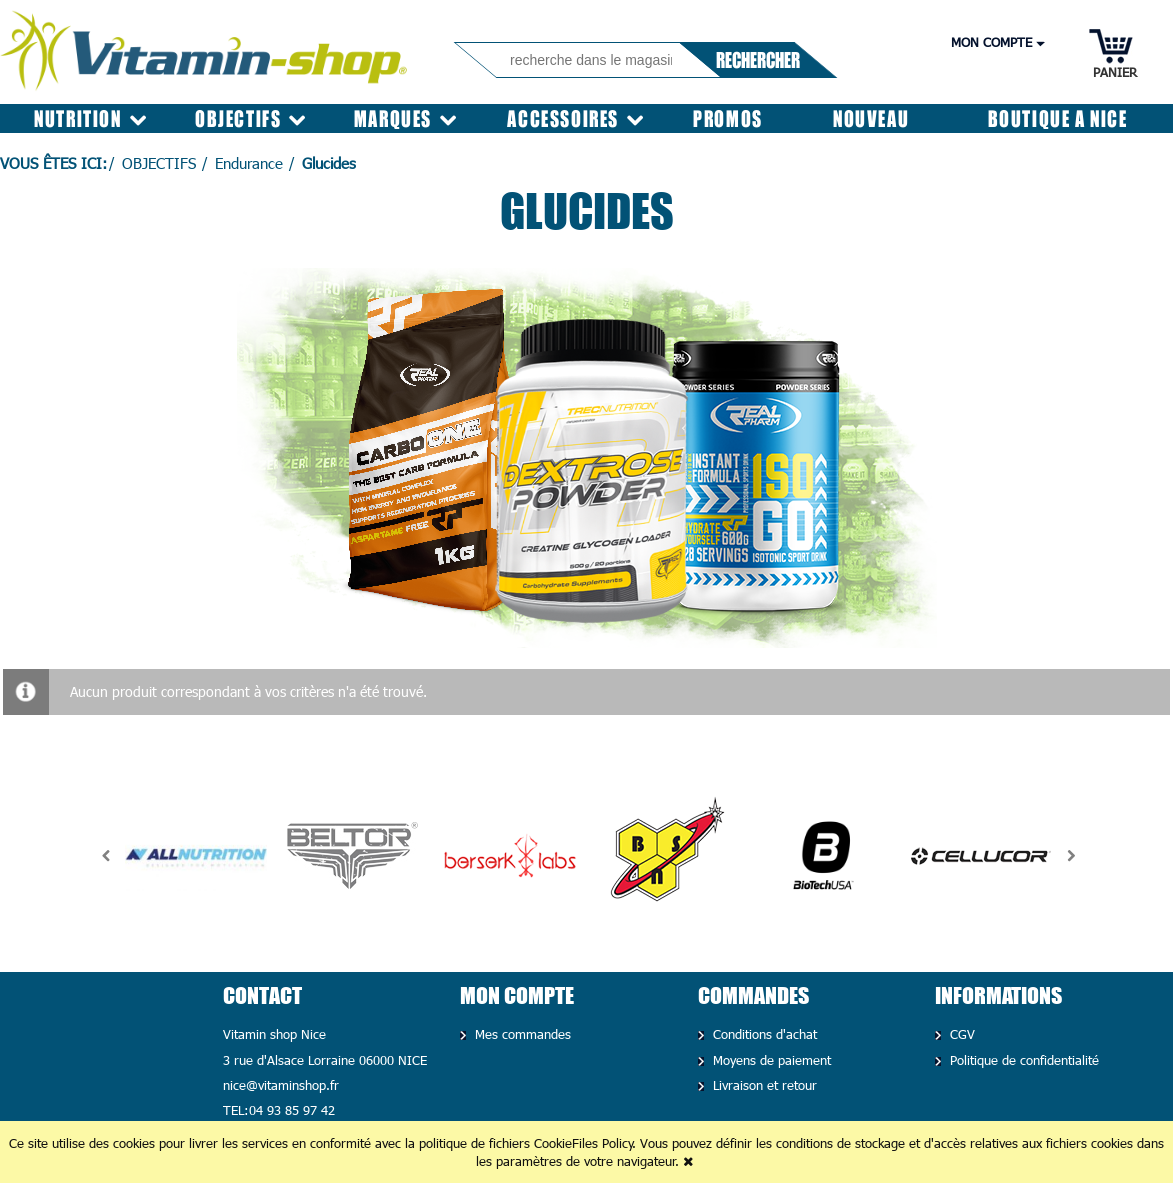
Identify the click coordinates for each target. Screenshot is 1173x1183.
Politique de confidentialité (1022, 1060)
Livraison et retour (762, 1085)
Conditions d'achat (762, 1034)
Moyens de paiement (769, 1060)
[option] (195, 856)
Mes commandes (520, 1034)
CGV (960, 1034)
